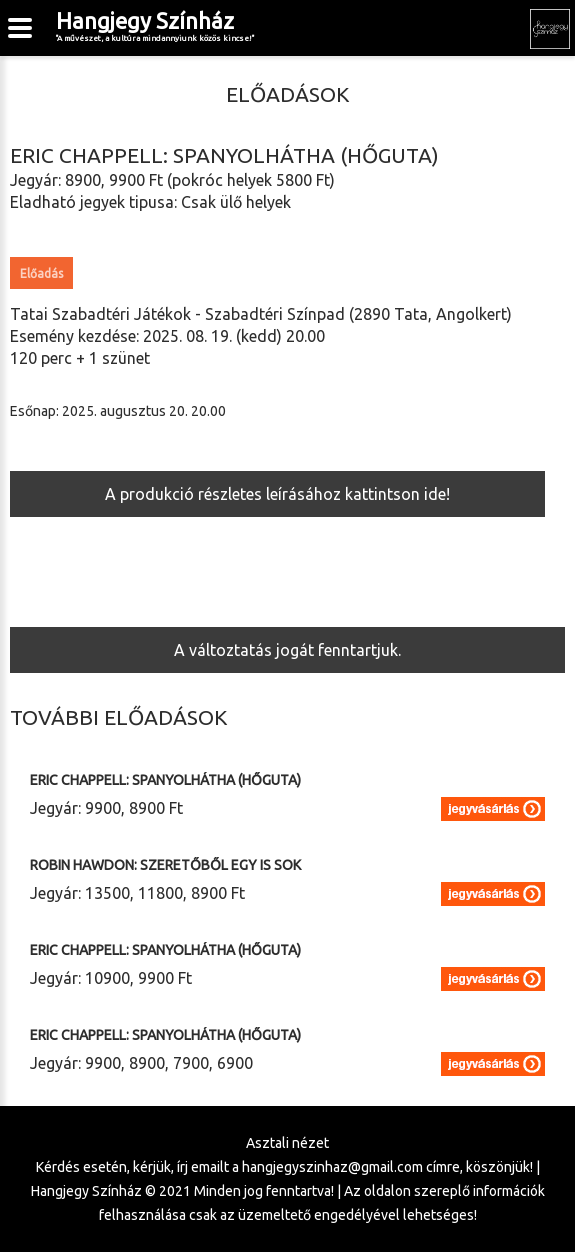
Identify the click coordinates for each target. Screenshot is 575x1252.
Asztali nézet (287, 1143)
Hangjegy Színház (155, 25)
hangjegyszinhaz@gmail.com (332, 1167)
